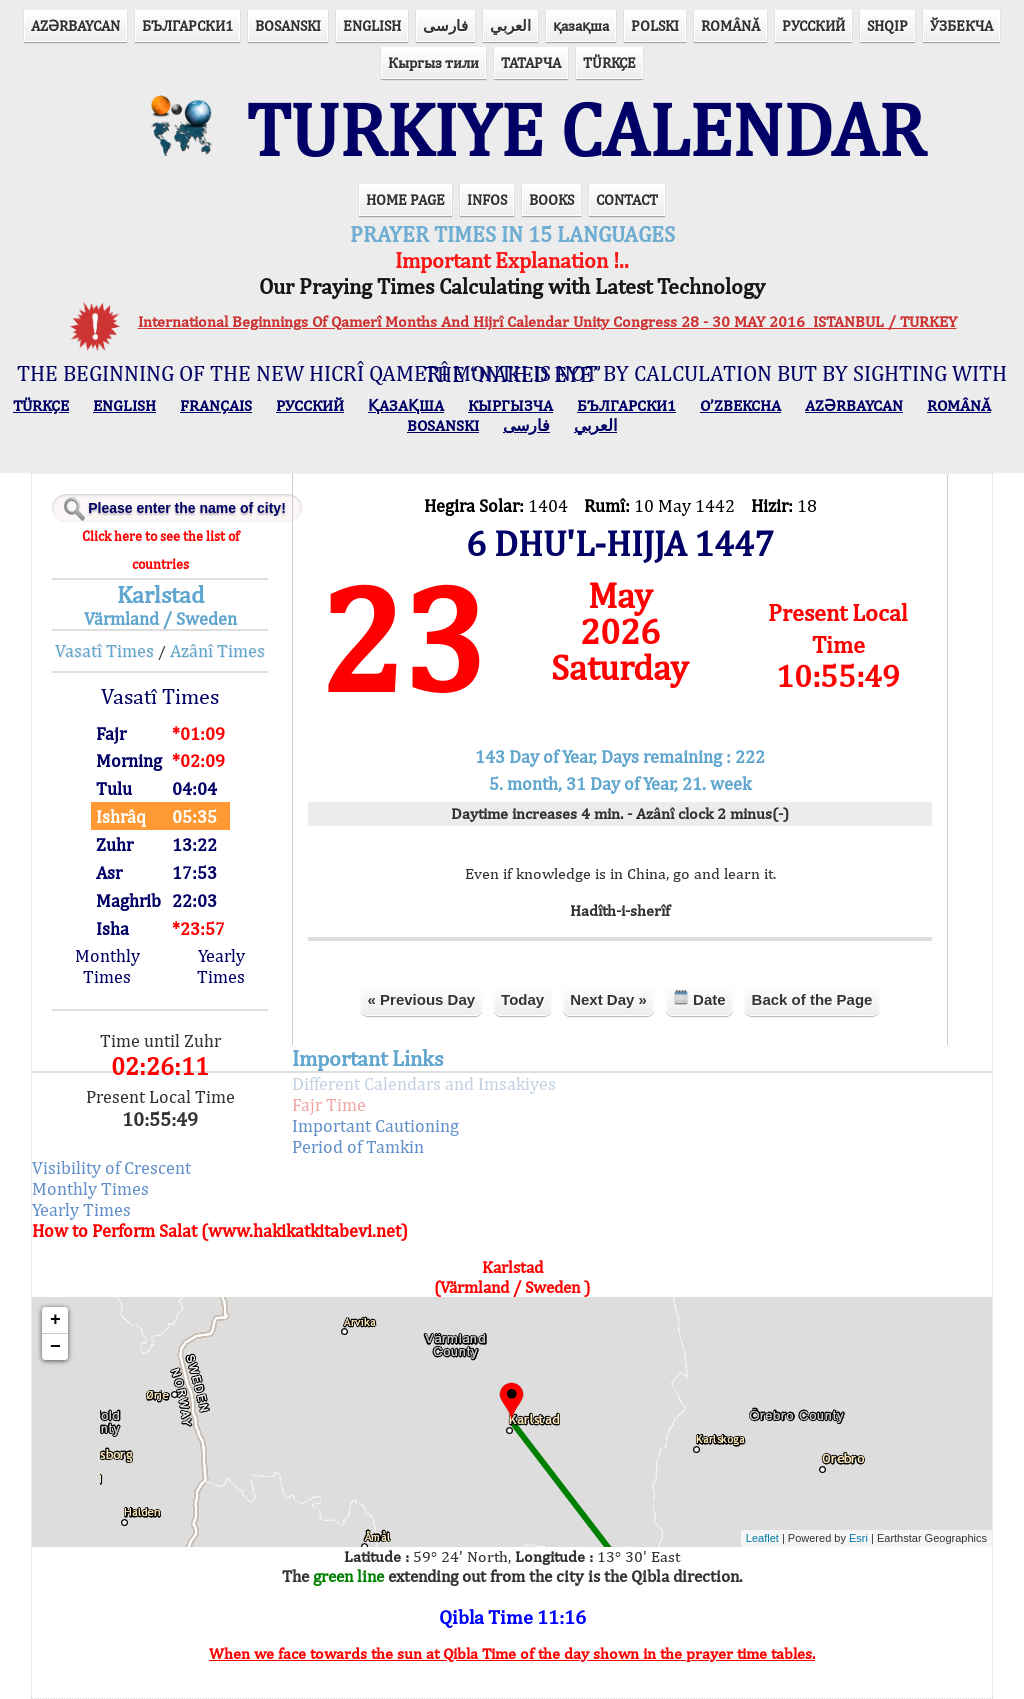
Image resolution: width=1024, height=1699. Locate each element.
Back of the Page (812, 999)
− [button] (55, 1347)
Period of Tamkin (358, 1146)
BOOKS (551, 199)
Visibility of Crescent (111, 1167)
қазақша (581, 25)
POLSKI (655, 25)
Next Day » (608, 999)
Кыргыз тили (433, 62)
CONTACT (627, 199)
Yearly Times (221, 966)
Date (699, 998)
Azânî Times (217, 650)
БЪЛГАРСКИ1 (187, 25)
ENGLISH (372, 25)
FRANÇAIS (216, 405)
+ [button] (55, 1320)
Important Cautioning (375, 1125)
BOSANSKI (288, 25)
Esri (858, 1538)
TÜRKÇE (609, 62)
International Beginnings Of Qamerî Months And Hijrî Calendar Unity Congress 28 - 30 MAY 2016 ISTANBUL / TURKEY (547, 321)
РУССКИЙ (813, 25)
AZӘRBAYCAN (75, 25)
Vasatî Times (104, 650)
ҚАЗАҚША (406, 405)
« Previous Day (422, 999)
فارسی (445, 25)
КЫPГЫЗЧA (510, 405)
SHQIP (887, 25)
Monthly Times (107, 966)
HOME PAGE (405, 199)
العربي (510, 25)
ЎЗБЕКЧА (961, 25)
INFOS (487, 199)
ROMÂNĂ (730, 25)
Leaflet (762, 1538)
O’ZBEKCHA (740, 405)
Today (522, 999)
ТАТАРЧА (531, 62)
